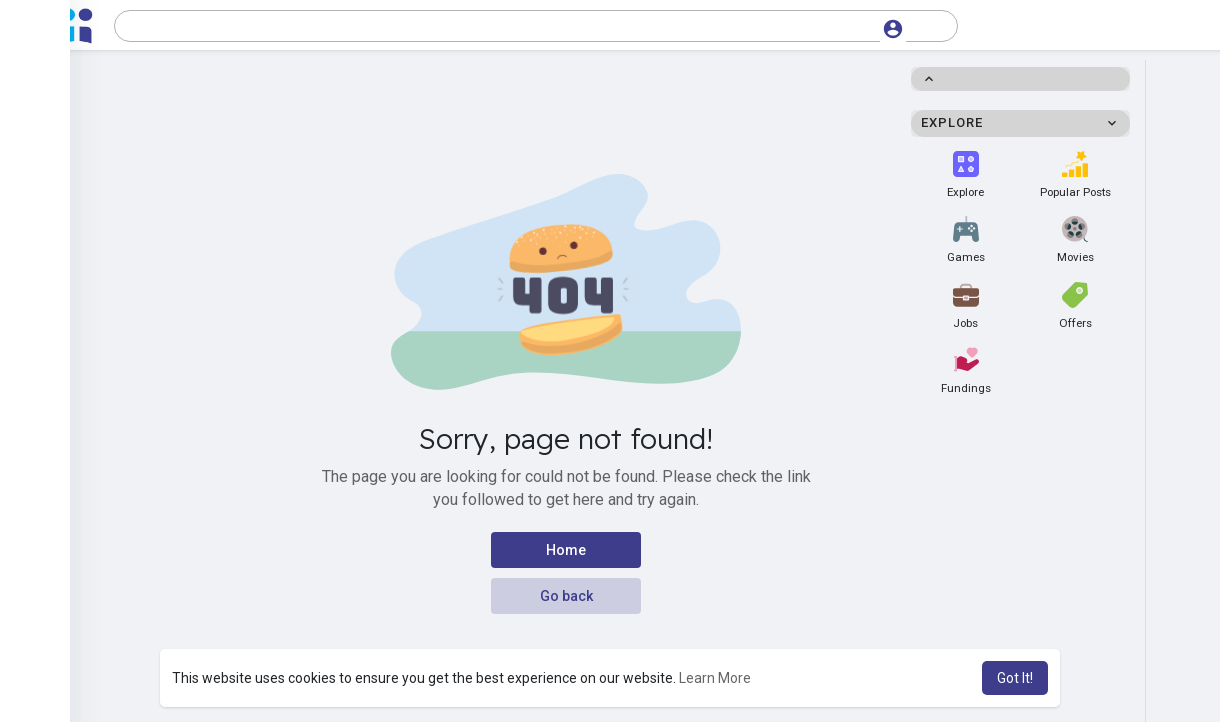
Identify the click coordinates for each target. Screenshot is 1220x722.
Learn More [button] (715, 678)
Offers (1075, 306)
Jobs (966, 306)
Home (566, 550)
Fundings (966, 371)
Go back (566, 596)
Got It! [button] (1015, 678)
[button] (536, 26)
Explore (965, 175)
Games (966, 240)
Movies (1075, 240)
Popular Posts (1075, 175)
